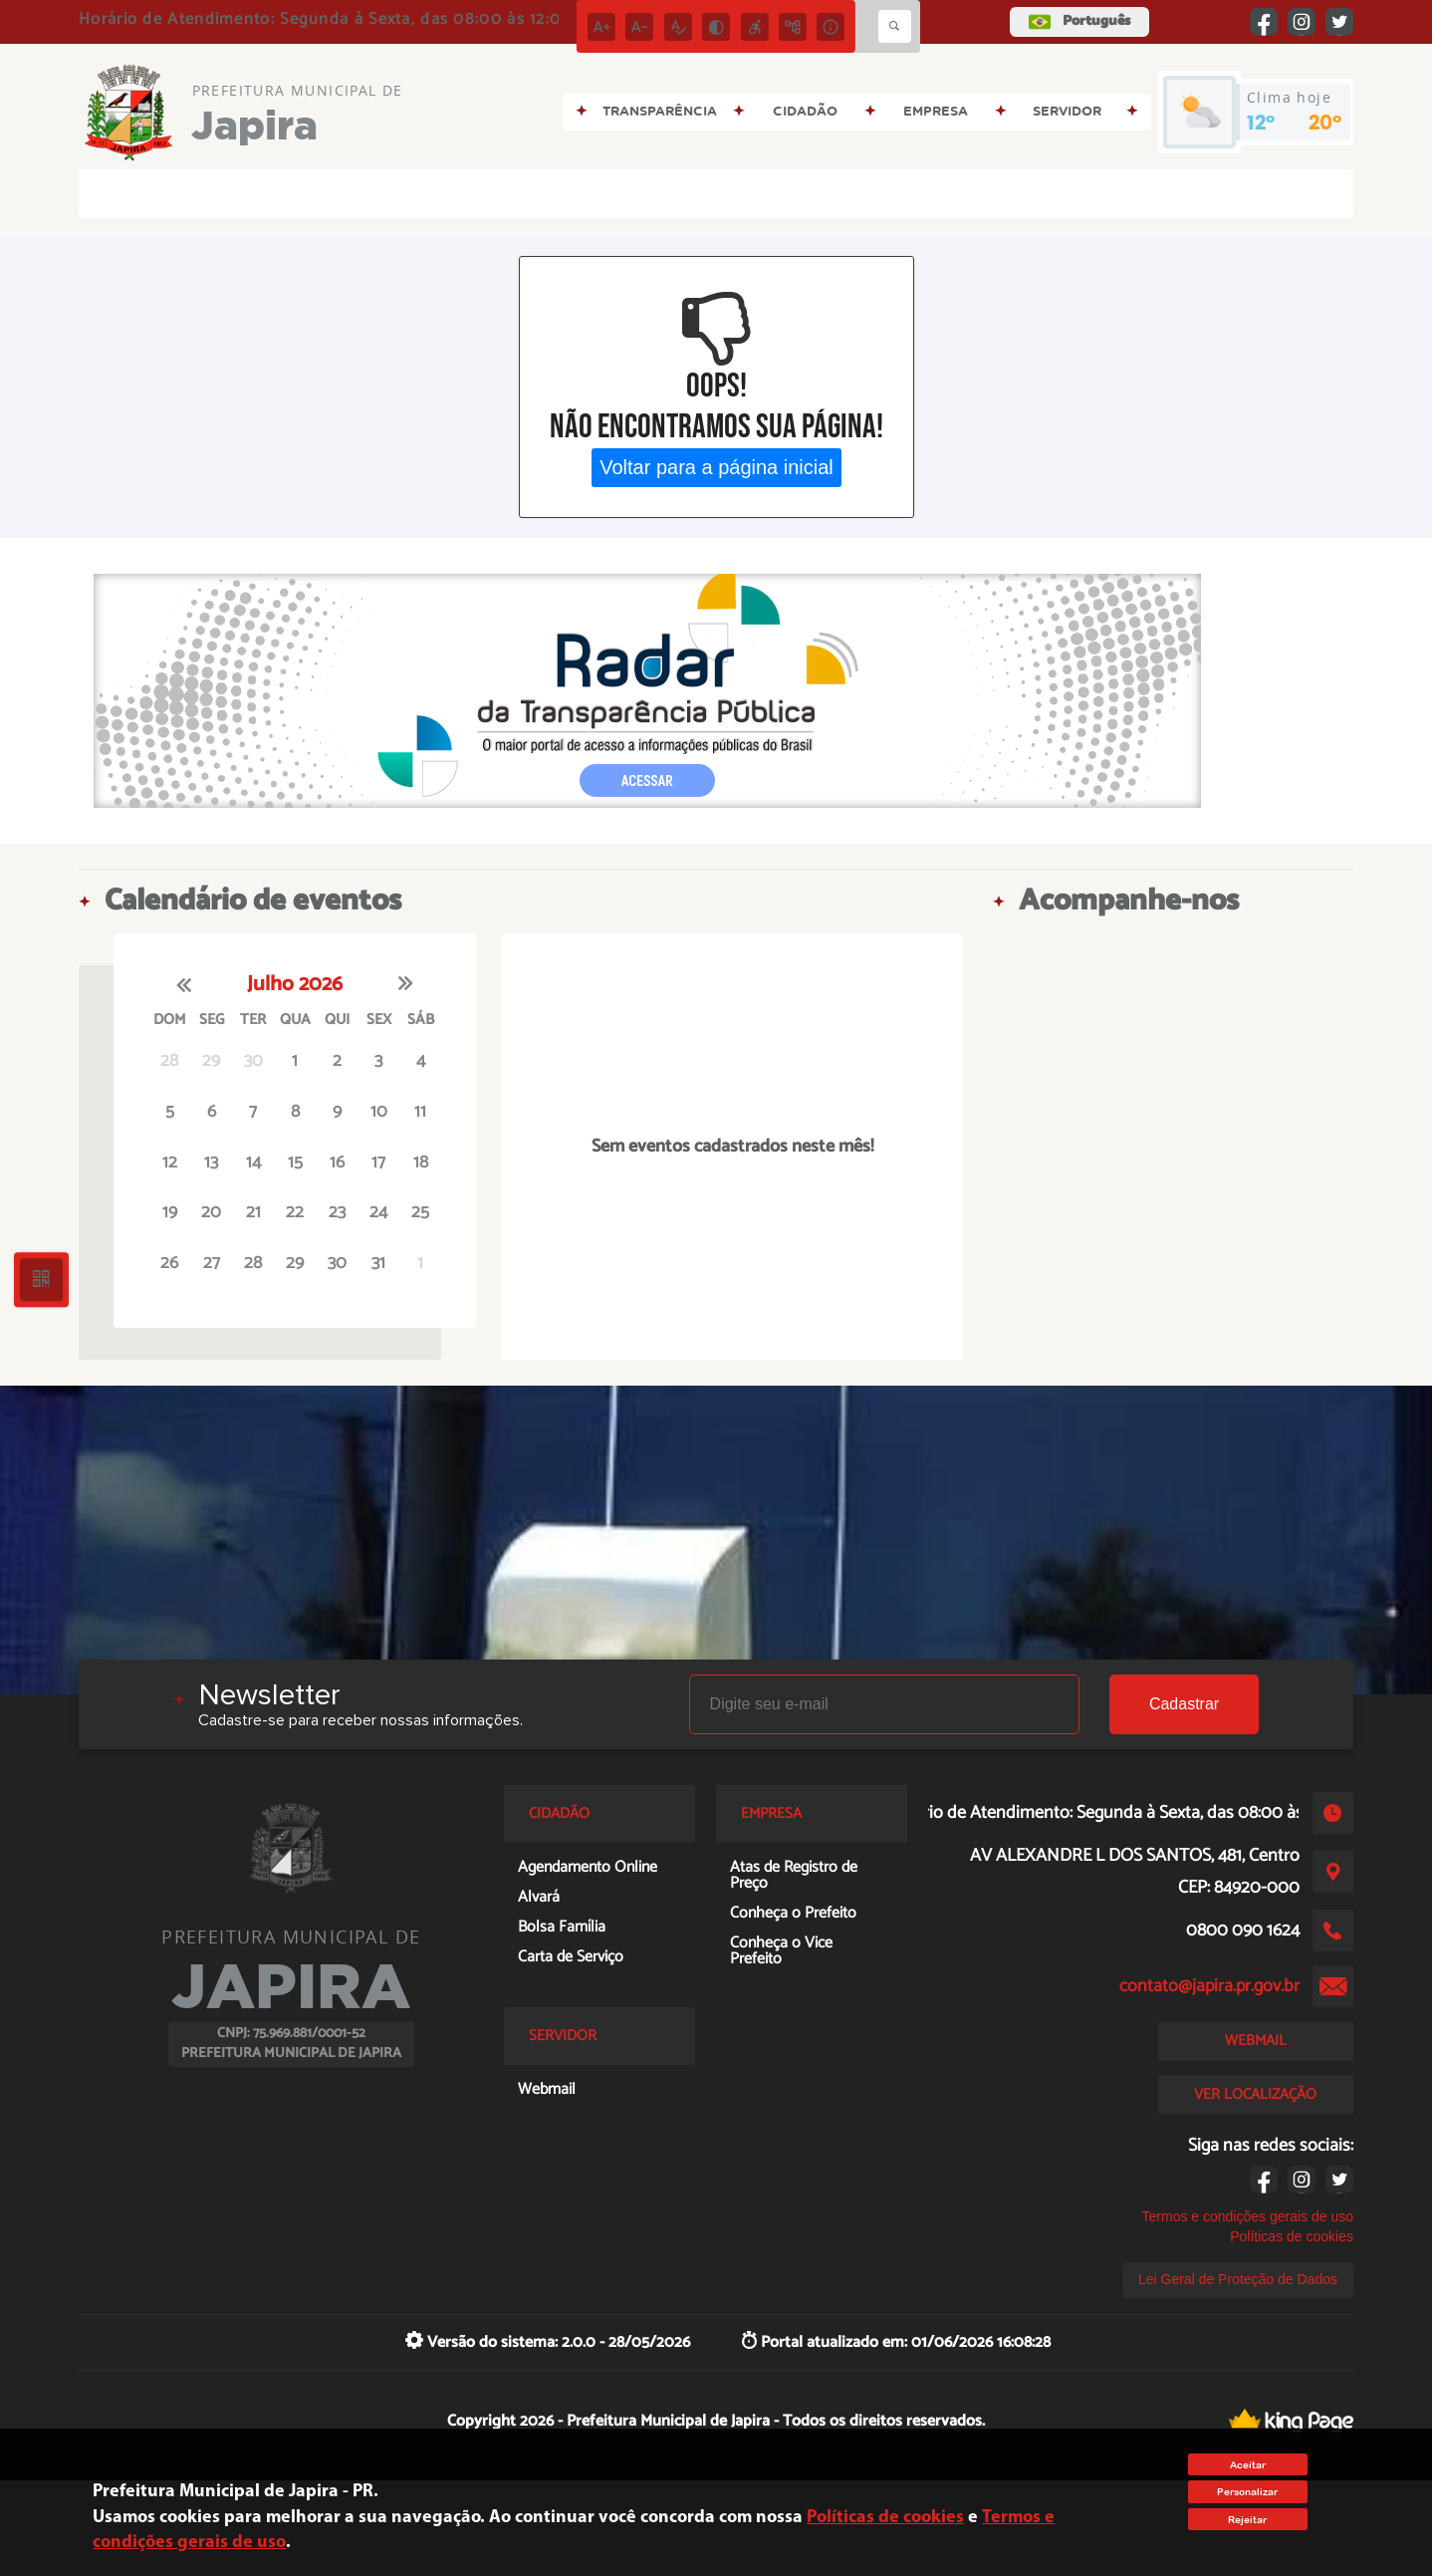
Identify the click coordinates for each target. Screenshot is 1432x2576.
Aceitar (1248, 2464)
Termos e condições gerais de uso (1247, 2216)
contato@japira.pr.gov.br (1209, 1986)
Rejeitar (1247, 2519)
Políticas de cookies (1291, 2236)
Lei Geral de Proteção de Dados (1237, 2279)
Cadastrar (1184, 1703)
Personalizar (1247, 2491)
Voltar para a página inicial (716, 467)
